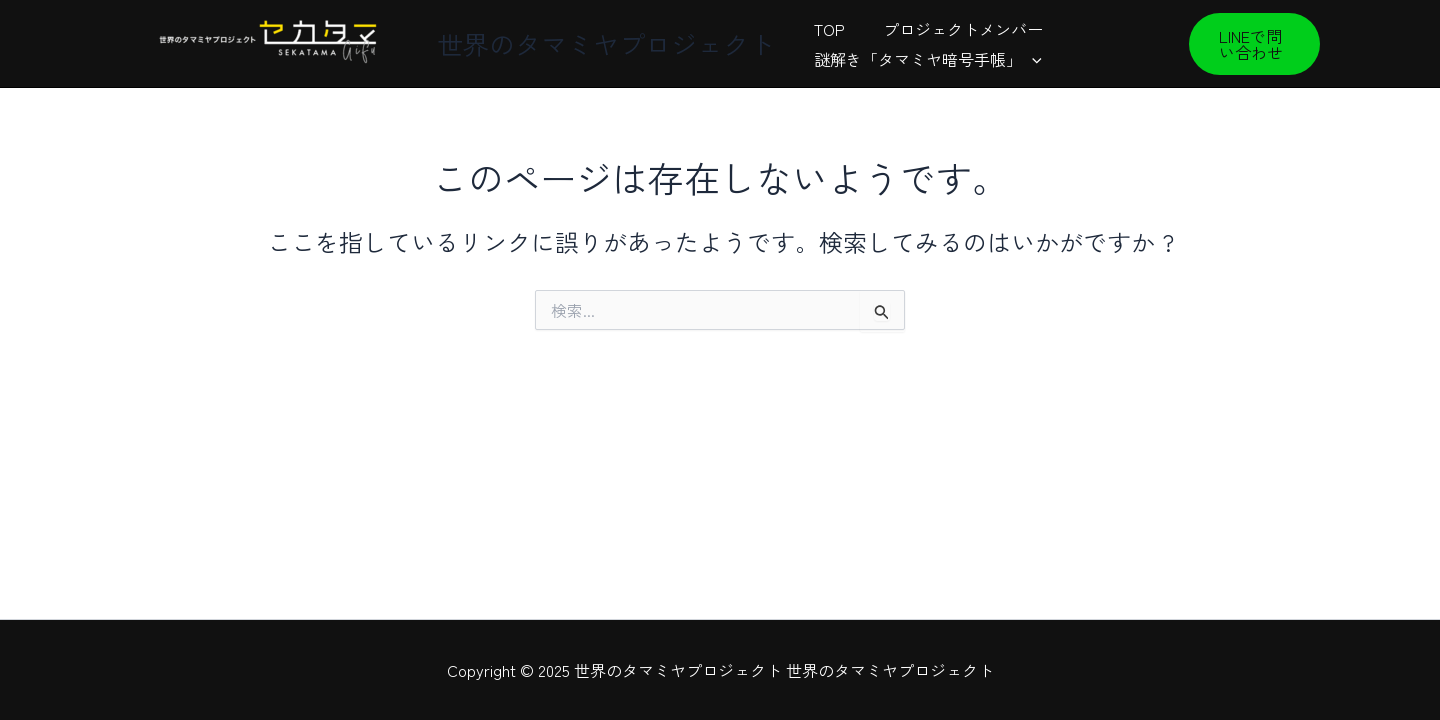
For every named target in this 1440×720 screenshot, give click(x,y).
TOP (826, 29)
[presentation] (1029, 59)
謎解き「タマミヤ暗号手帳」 (925, 59)
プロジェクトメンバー (954, 29)
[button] (1252, 44)
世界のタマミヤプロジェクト (606, 43)
